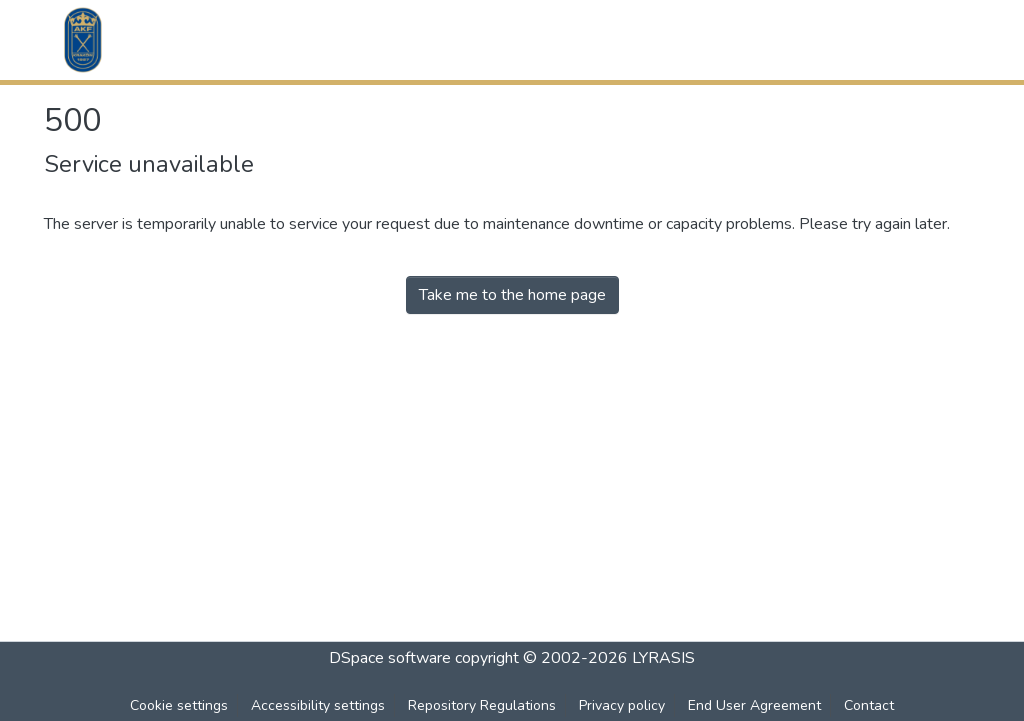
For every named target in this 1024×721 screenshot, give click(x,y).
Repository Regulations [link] (482, 705)
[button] (83, 40)
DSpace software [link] (390, 658)
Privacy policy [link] (622, 705)
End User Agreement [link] (754, 705)
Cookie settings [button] (179, 705)
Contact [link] (869, 705)
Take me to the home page (512, 295)
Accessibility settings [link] (318, 705)
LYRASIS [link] (663, 658)
